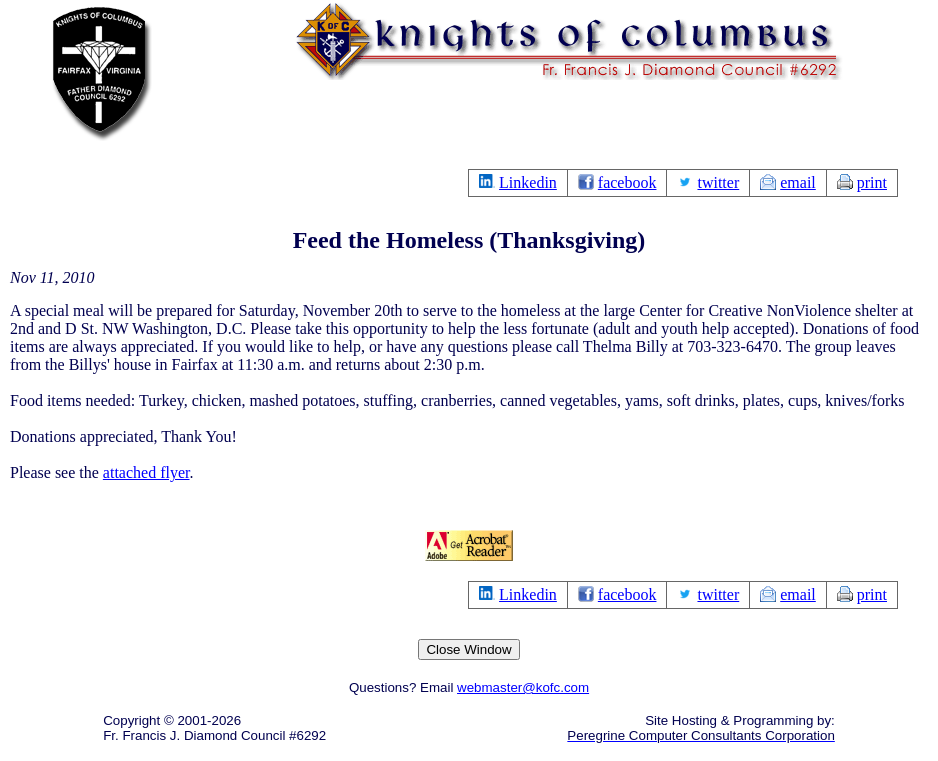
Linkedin (528, 182)
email (798, 182)
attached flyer (146, 472)
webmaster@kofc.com (523, 687)
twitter (718, 182)
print (872, 182)
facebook (627, 182)
